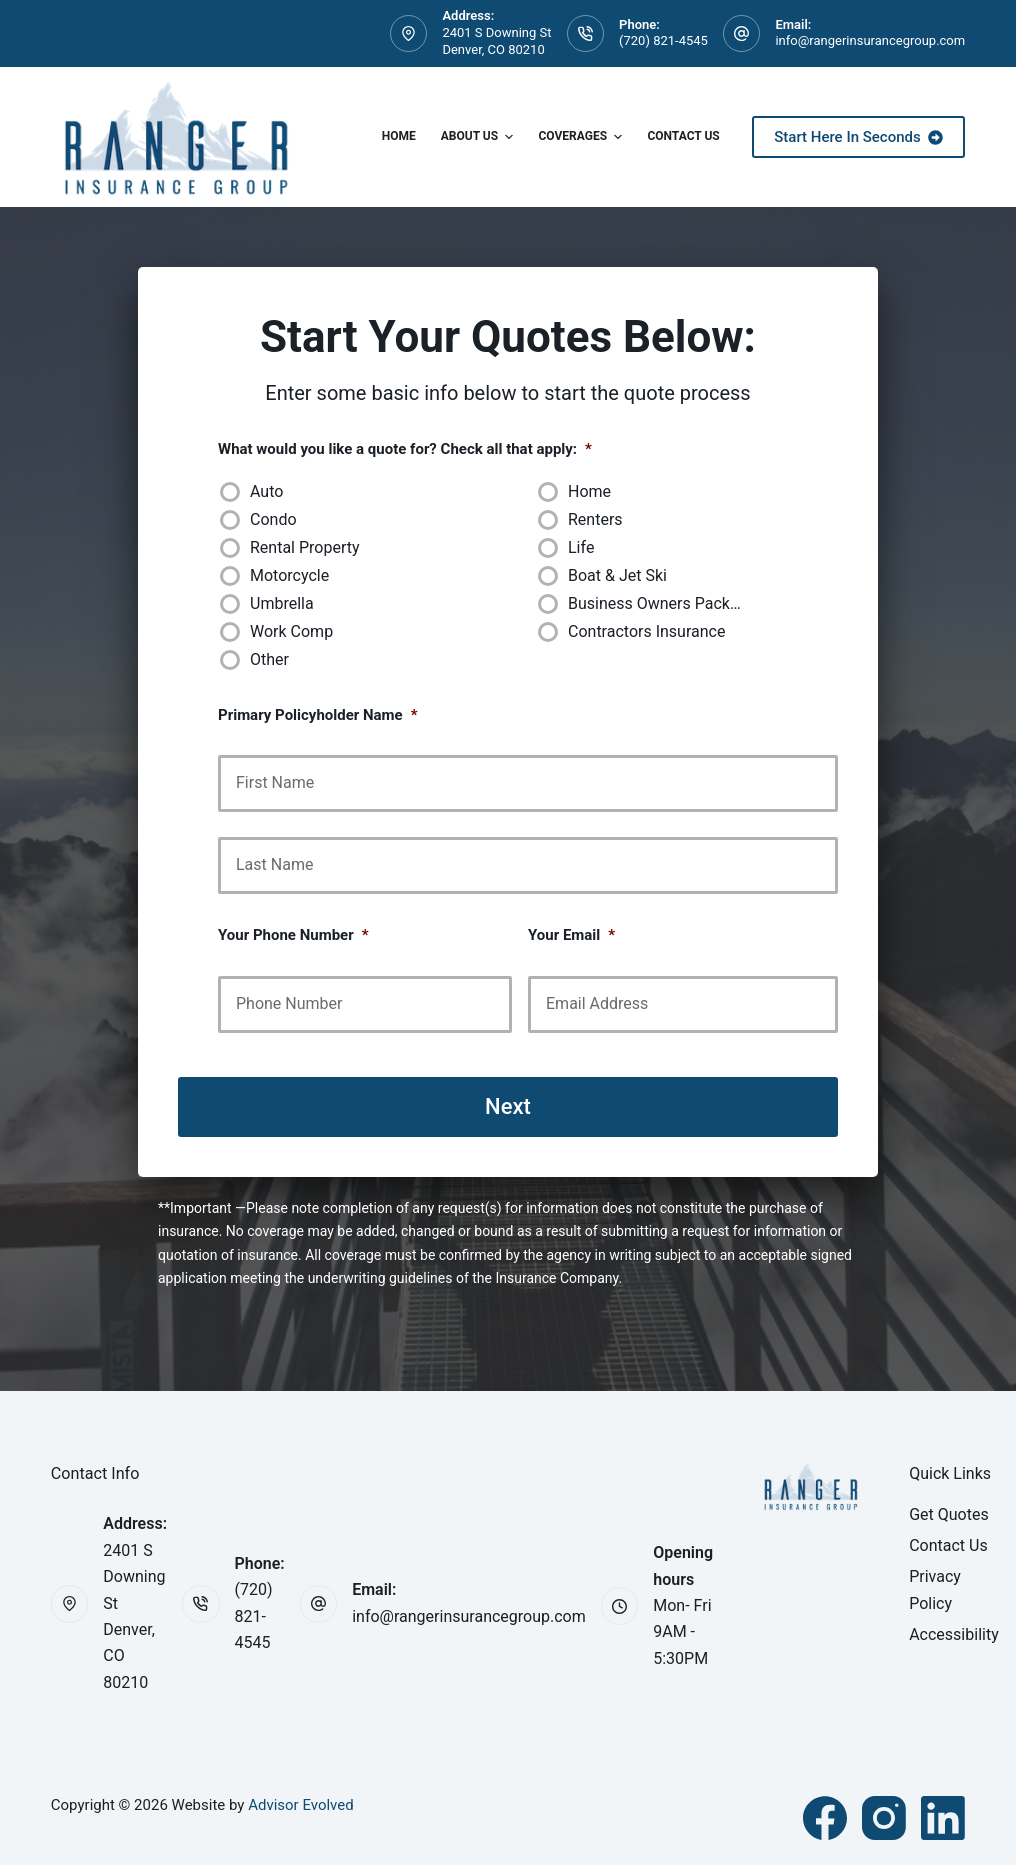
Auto (266, 491)
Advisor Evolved (300, 1805)
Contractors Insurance (646, 631)
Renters (595, 519)
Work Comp (291, 631)
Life (581, 547)
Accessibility (954, 1634)
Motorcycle (289, 575)
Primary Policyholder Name (318, 715)
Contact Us (683, 136)
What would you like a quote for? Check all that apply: (405, 449)
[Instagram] (884, 1818)
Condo (273, 519)
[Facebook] (825, 1818)
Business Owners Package (662, 603)
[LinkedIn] (943, 1818)
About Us (480, 137)
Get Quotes (949, 1514)
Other (269, 659)
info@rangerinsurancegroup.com (870, 40)
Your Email (571, 935)
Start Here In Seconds (858, 137)
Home (399, 136)
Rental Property (305, 547)
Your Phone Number (293, 935)
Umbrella (282, 603)
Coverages (582, 137)
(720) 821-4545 (663, 40)
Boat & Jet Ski (617, 575)
